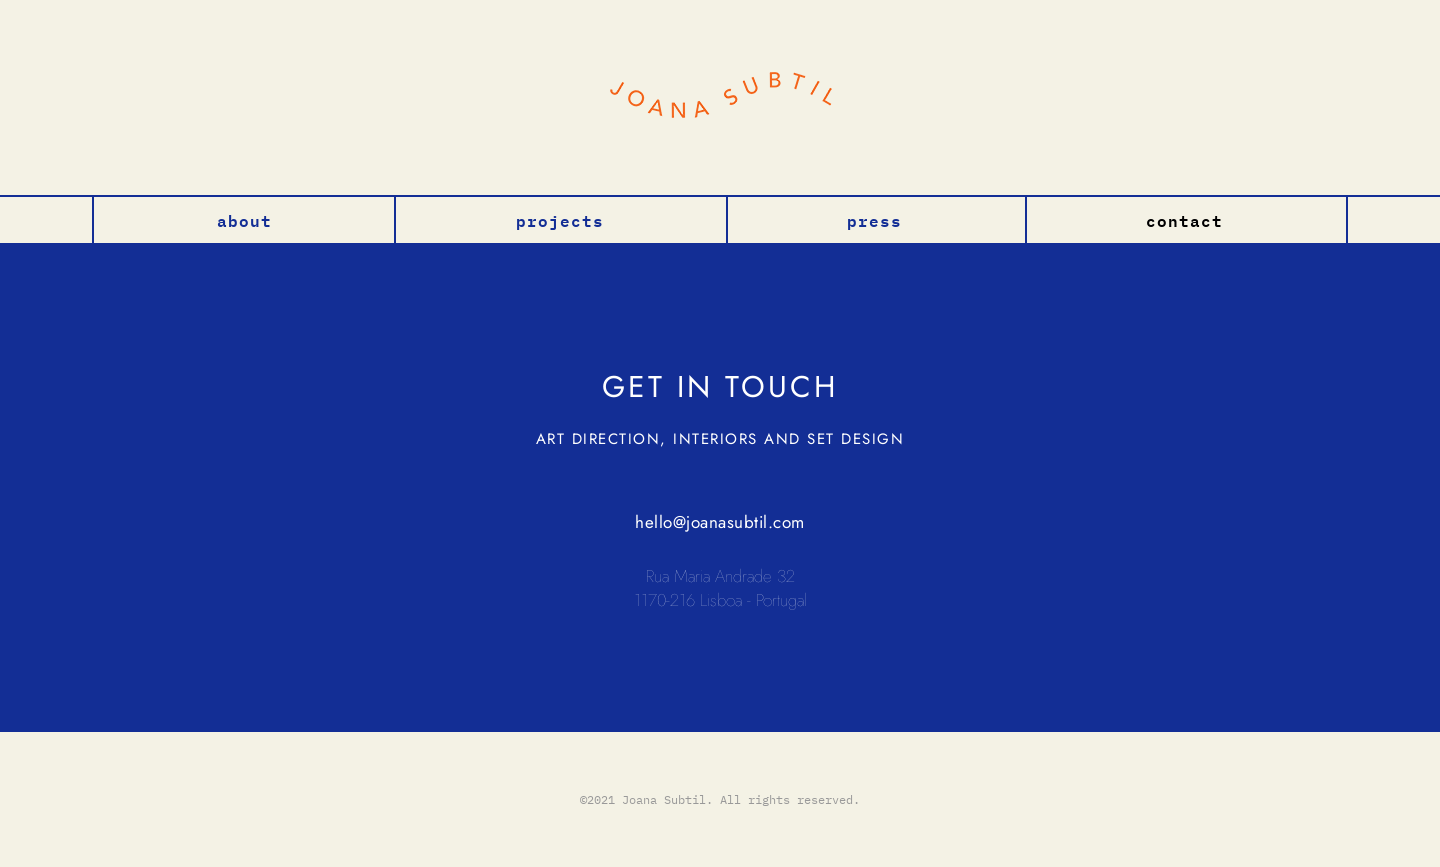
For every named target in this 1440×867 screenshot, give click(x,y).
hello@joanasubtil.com (720, 522)
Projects (560, 219)
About (244, 219)
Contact (1184, 219)
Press (874, 219)
